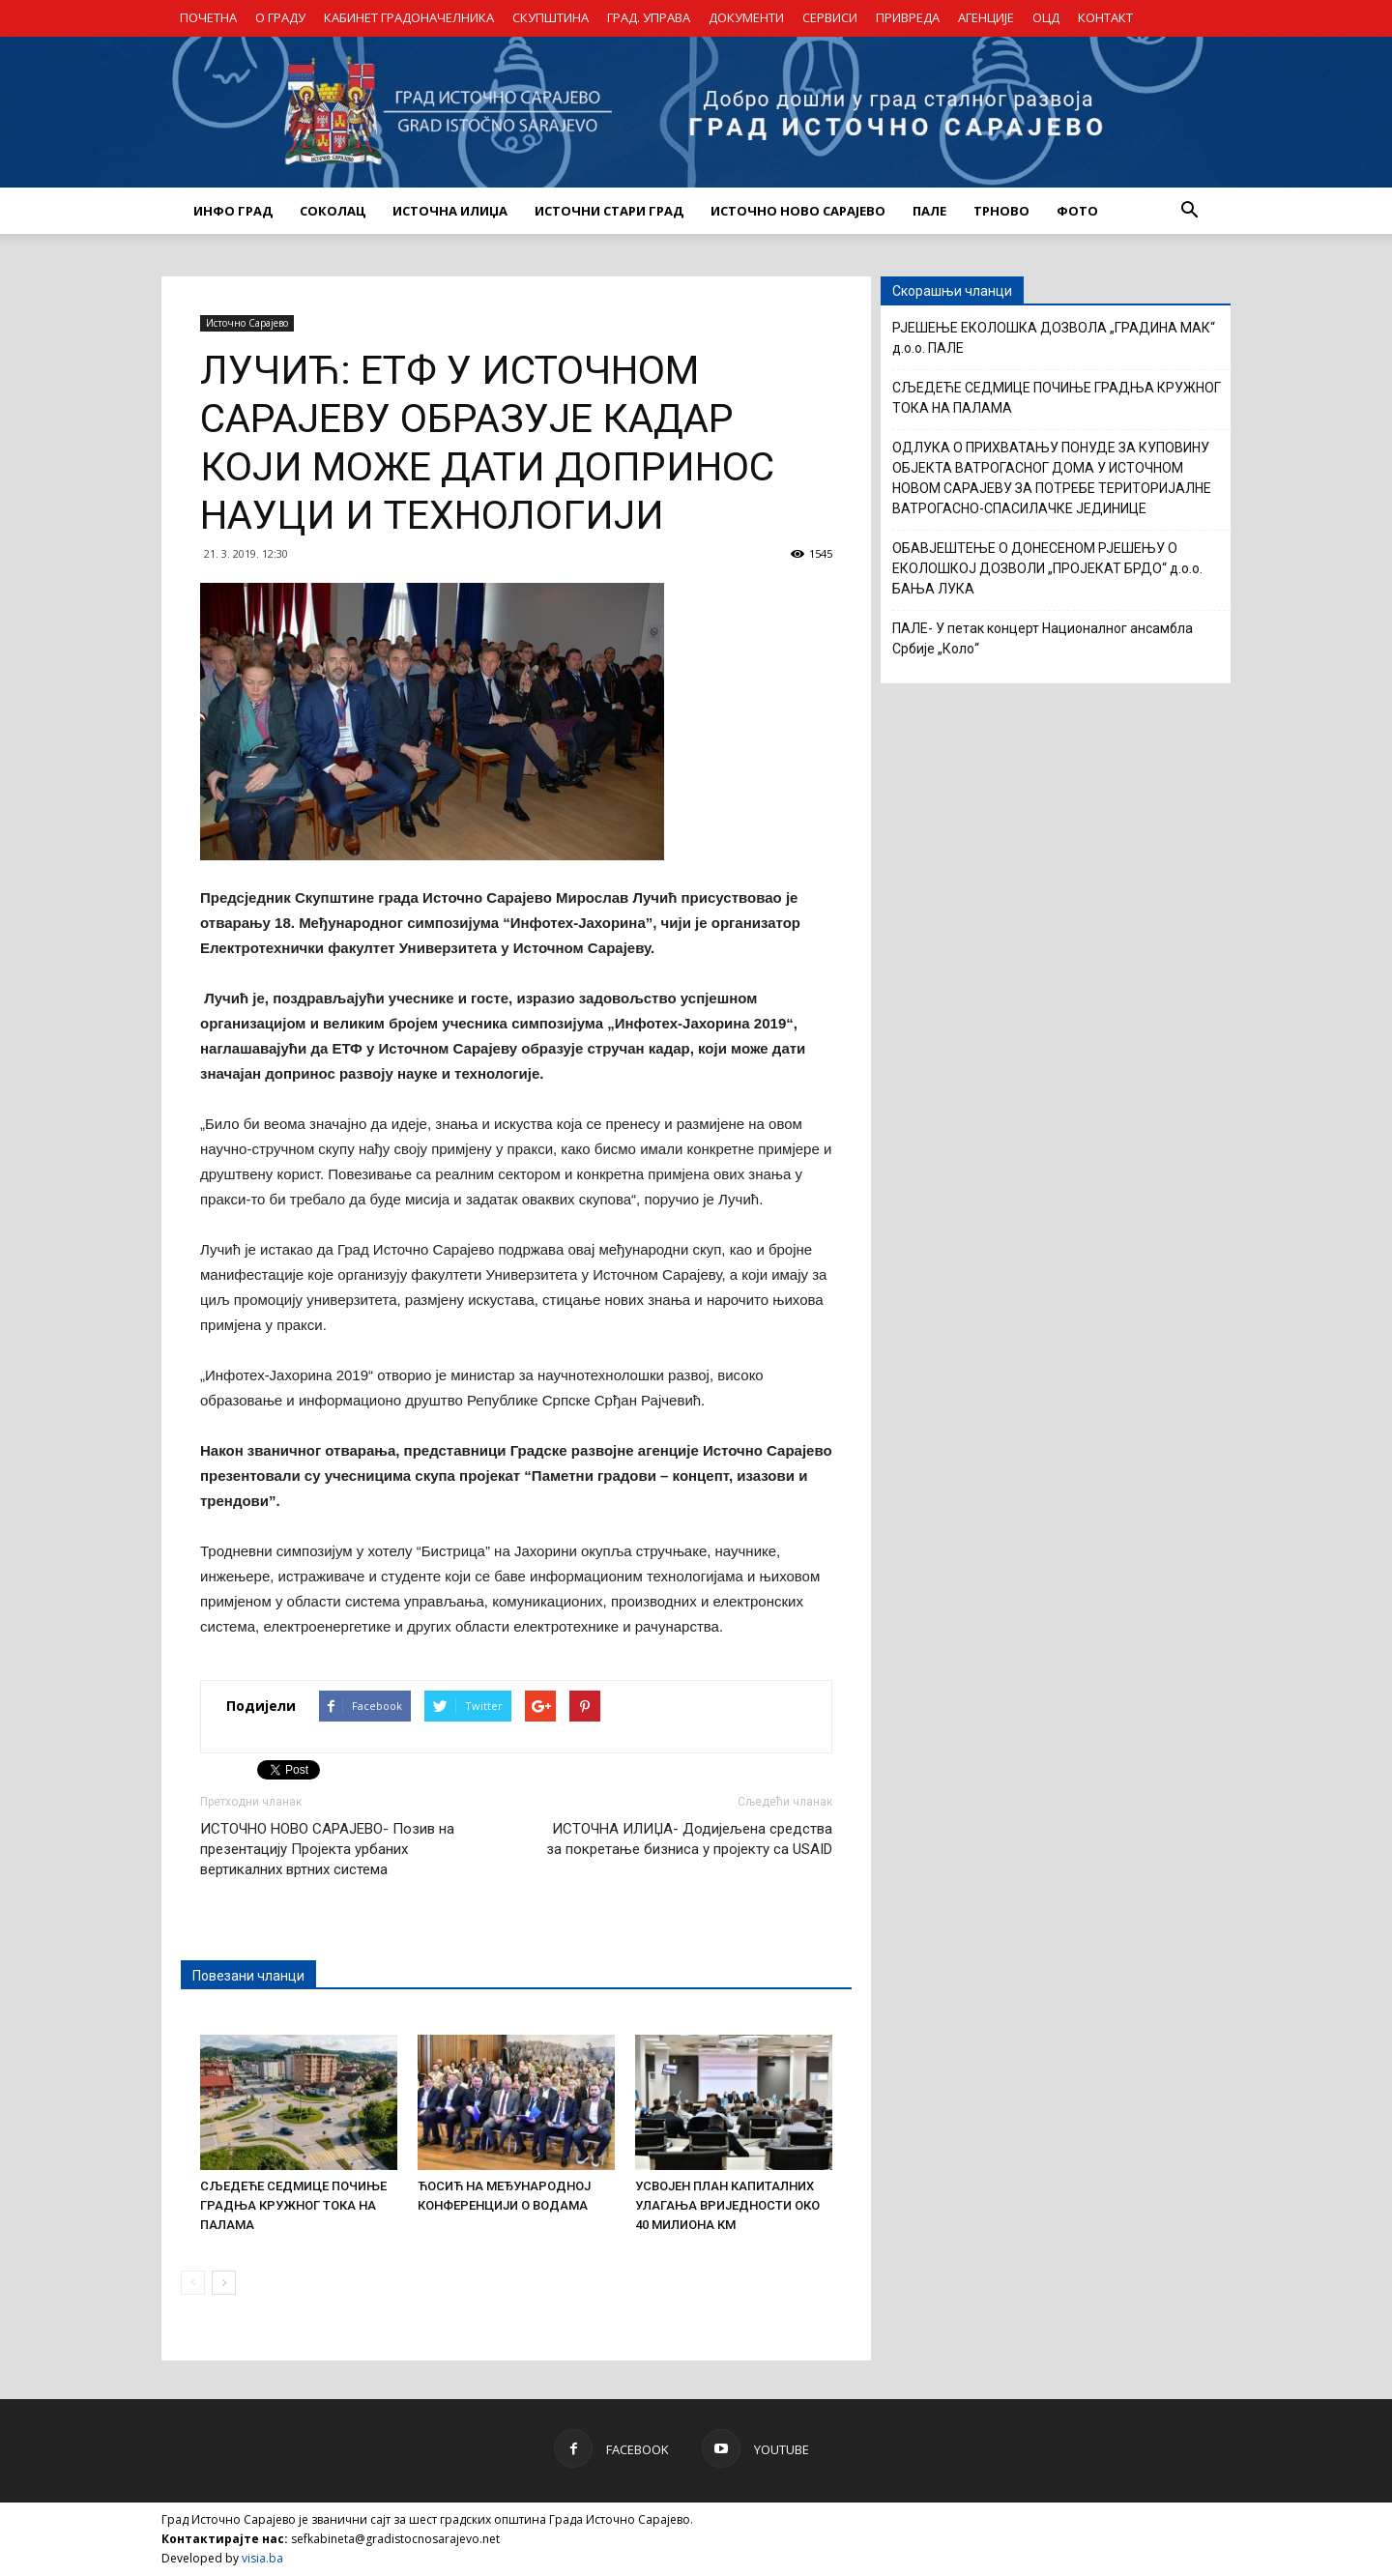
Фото (1077, 210)
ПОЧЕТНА (208, 17)
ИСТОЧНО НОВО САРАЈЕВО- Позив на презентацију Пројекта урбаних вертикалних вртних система (327, 1849)
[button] (1189, 211)
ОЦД (1045, 17)
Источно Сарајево (247, 323)
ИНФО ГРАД (233, 210)
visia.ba (262, 2558)
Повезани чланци (248, 1975)
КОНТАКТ (1105, 17)
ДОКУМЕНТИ (746, 17)
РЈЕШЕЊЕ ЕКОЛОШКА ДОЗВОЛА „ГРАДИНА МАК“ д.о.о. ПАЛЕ (1053, 338)
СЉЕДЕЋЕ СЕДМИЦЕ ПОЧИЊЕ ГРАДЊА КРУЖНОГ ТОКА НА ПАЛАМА (293, 2205)
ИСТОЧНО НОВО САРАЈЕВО (797, 210)
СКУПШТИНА (550, 17)
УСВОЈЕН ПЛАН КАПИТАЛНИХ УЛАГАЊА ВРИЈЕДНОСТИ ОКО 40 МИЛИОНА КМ (727, 2205)
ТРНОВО (1001, 210)
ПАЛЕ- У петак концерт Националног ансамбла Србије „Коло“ (1042, 638)
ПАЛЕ (929, 210)
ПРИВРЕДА (908, 17)
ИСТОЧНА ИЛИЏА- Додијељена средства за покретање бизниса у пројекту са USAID (689, 1839)
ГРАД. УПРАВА (648, 17)
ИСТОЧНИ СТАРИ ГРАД (609, 210)
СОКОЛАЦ (332, 210)
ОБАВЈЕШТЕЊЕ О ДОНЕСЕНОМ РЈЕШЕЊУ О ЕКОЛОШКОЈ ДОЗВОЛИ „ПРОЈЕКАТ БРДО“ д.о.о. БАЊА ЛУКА (1047, 568)
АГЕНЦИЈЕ (986, 17)
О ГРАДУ (280, 17)
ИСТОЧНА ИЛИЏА (450, 210)
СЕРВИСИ (829, 17)
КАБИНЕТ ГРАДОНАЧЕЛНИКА (409, 17)
